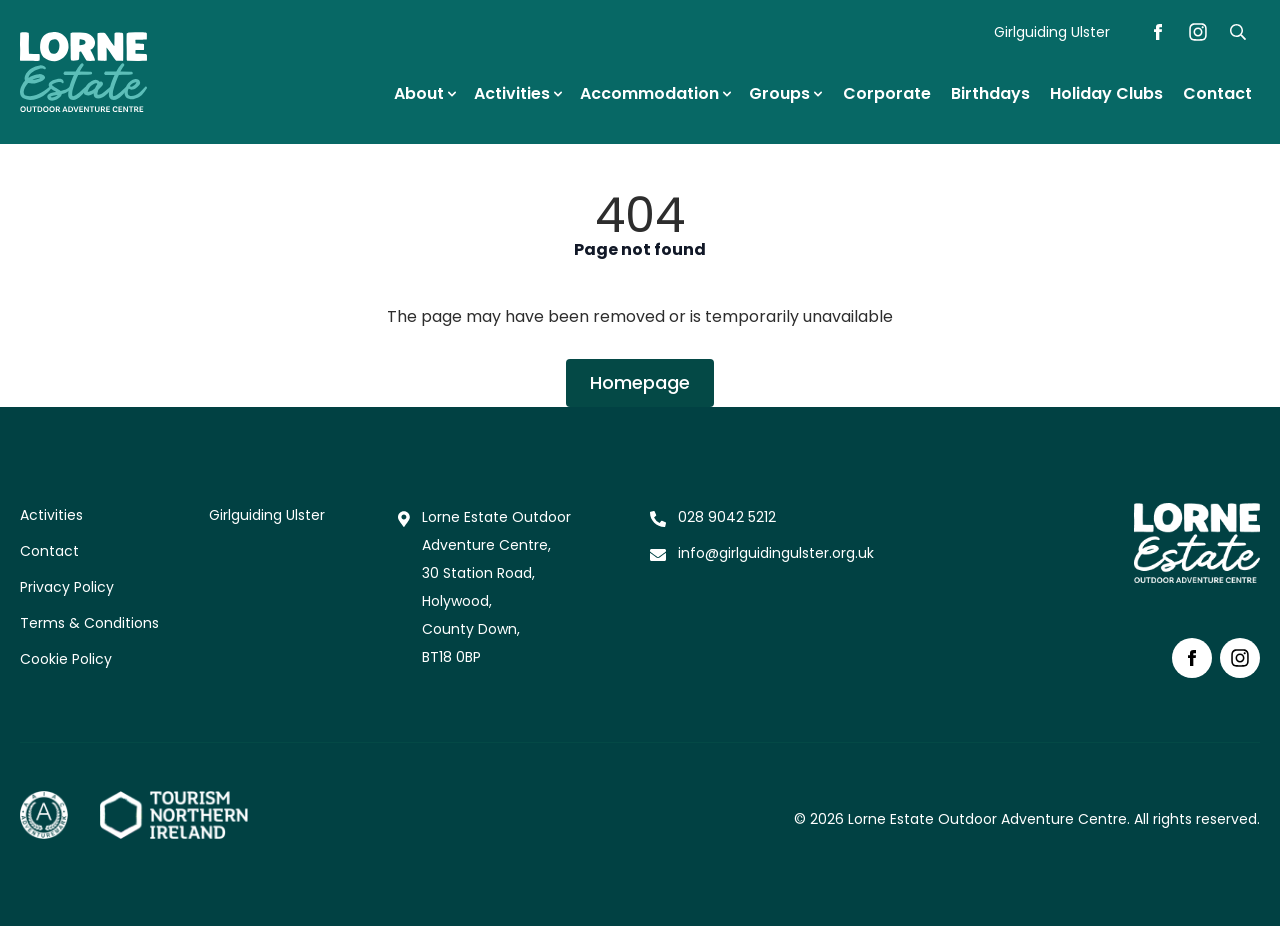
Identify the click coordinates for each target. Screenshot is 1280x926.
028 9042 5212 (727, 517)
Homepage (640, 382)
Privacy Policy (67, 587)
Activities (51, 515)
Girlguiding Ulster (1052, 32)
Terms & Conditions (89, 623)
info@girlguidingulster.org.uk (776, 553)
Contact (49, 551)
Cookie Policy (66, 659)
